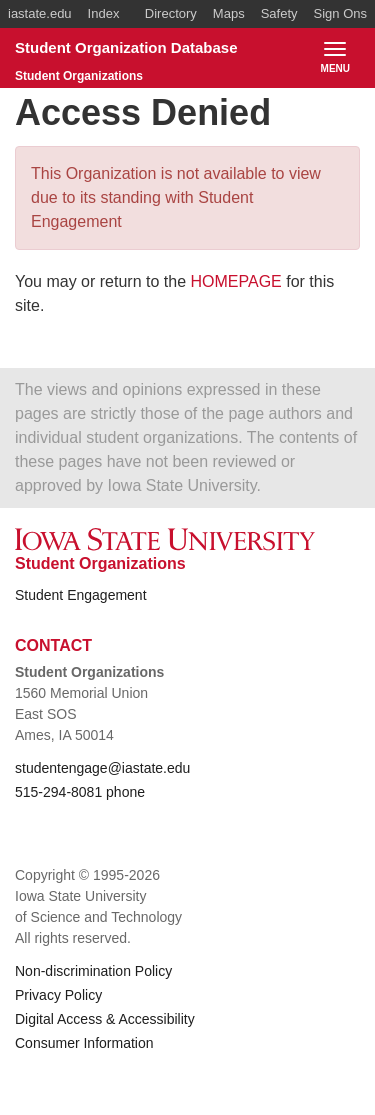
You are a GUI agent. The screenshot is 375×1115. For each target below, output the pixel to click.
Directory (171, 13)
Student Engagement (81, 595)
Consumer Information (84, 1043)
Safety (279, 13)
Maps (229, 13)
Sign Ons (340, 13)
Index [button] (104, 13)
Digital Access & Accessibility (105, 1019)
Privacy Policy (58, 995)
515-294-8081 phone (80, 792)
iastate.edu (40, 13)
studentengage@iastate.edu (102, 768)
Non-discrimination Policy (93, 971)
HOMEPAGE (236, 281)
